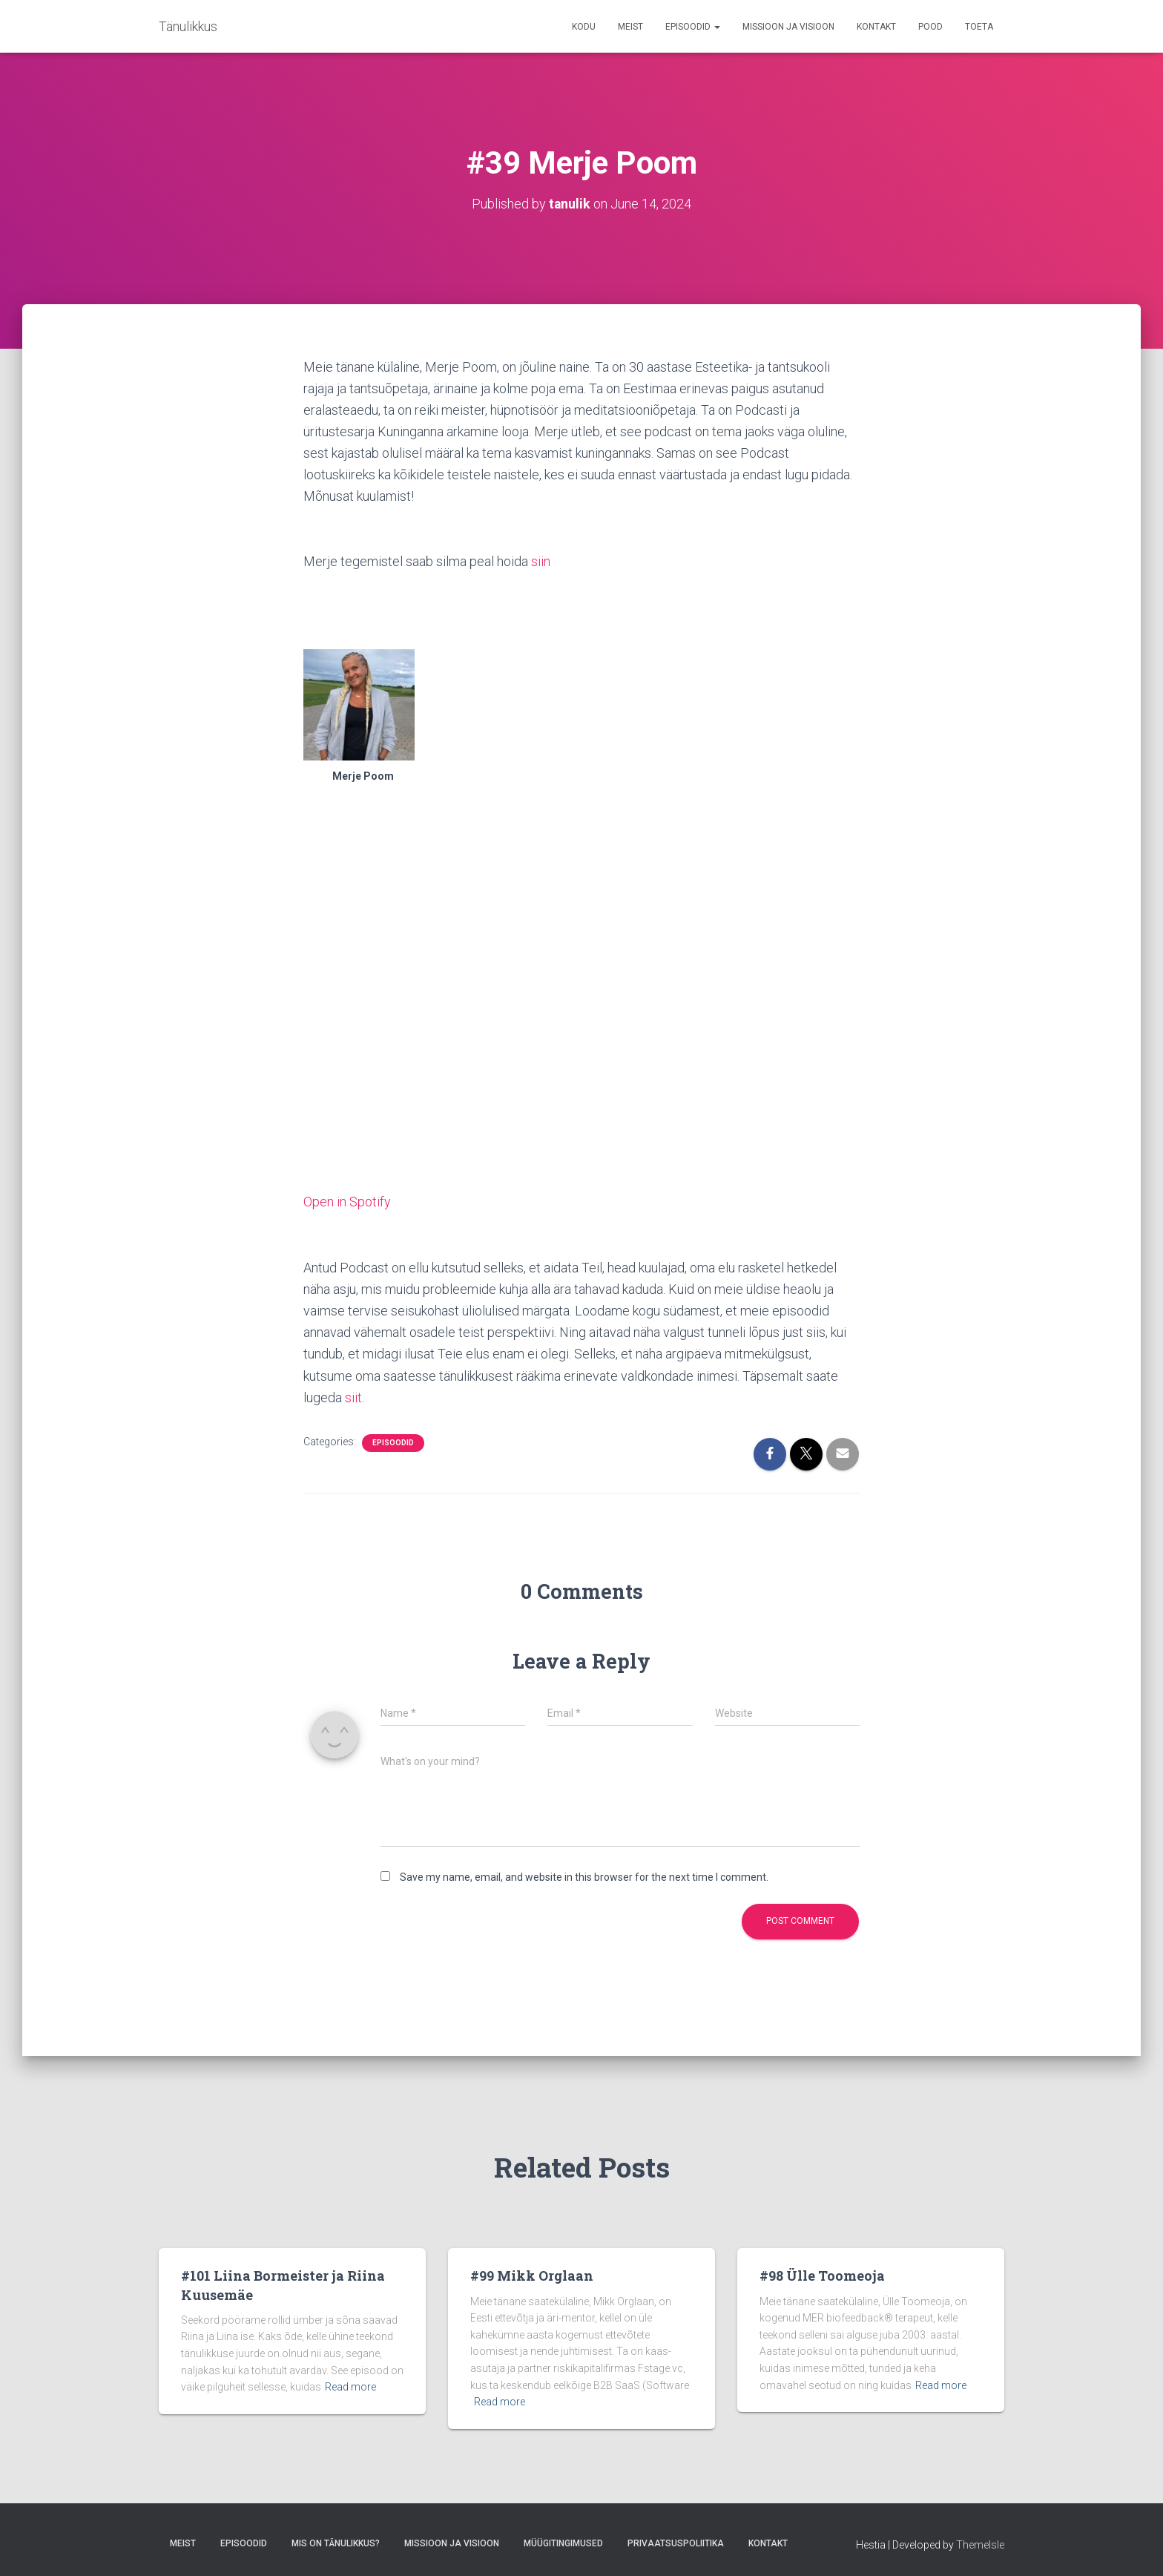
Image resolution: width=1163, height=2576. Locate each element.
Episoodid (692, 27)
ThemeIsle (980, 2543)
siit (353, 1396)
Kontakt (876, 27)
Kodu (584, 27)
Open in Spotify (347, 1201)
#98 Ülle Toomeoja (822, 2274)
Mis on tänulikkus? (335, 2541)
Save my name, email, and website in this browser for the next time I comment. (584, 1875)
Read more (350, 2385)
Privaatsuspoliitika (675, 2541)
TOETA (979, 27)
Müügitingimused (563, 2541)
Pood (930, 27)
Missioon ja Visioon (788, 27)
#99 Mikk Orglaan (531, 2274)
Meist (630, 27)
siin (540, 561)
